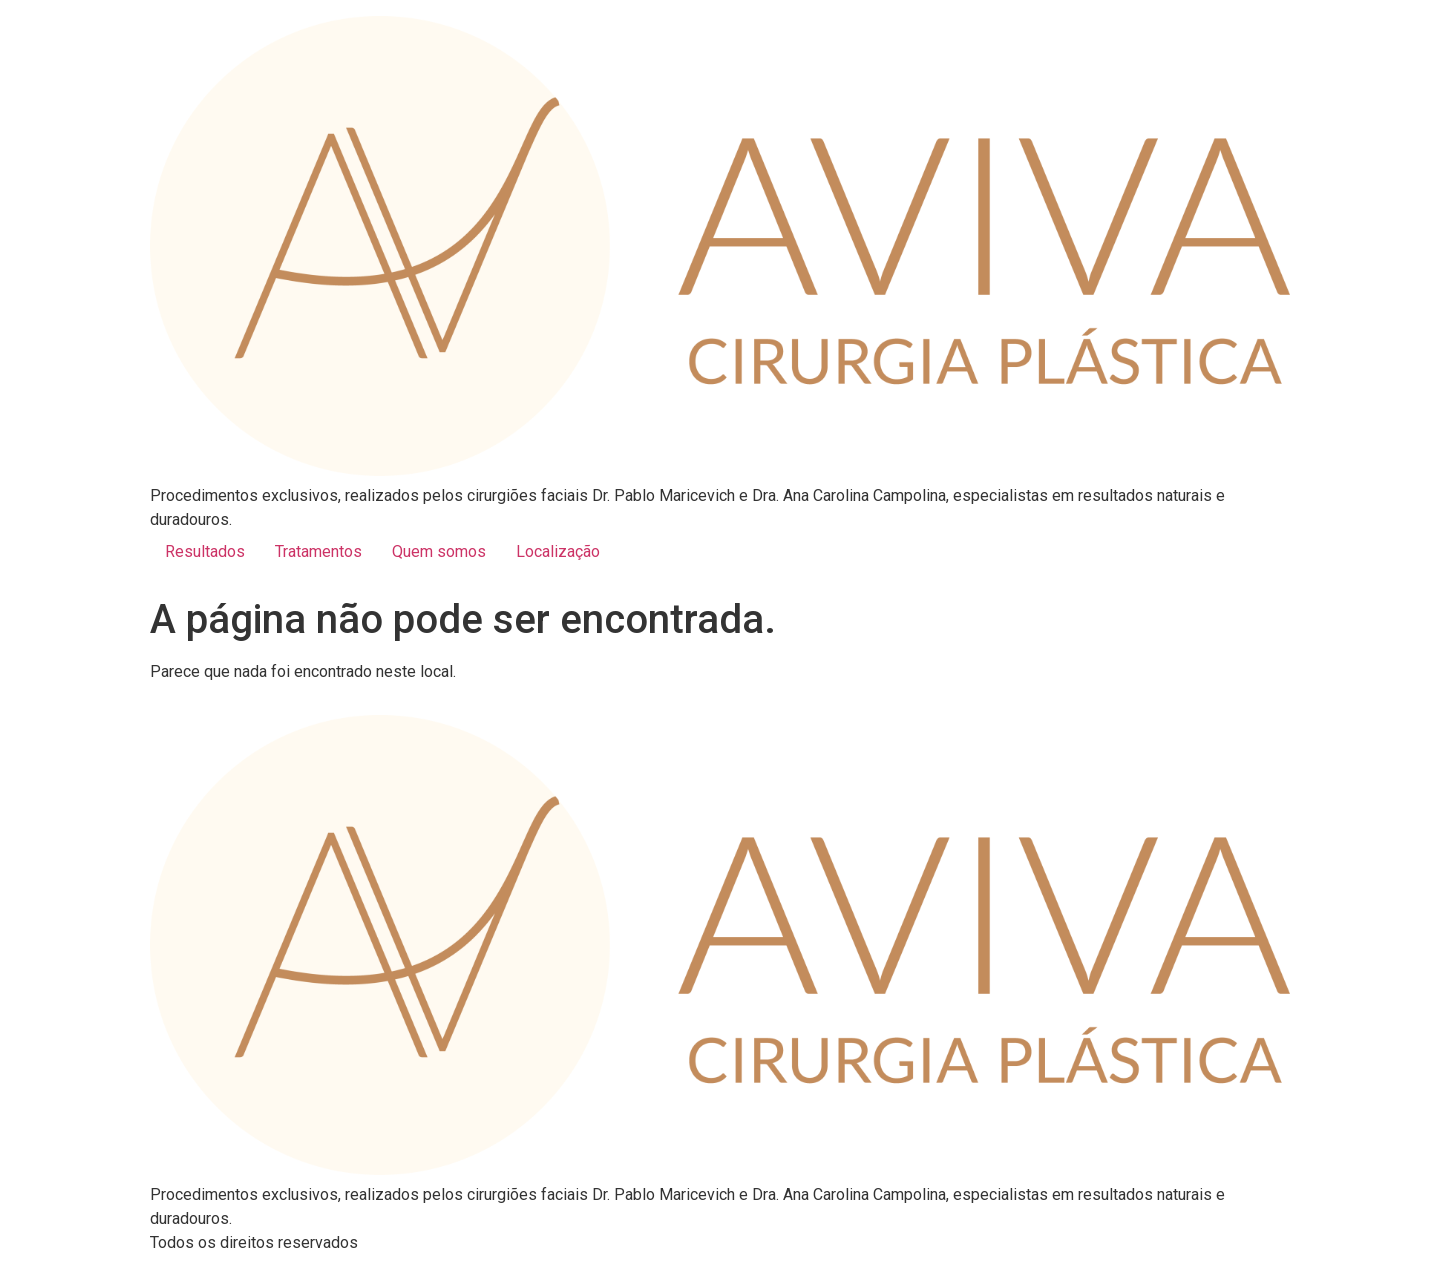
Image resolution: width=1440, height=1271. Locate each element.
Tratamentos (318, 551)
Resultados (205, 551)
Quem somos (439, 551)
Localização (558, 551)
